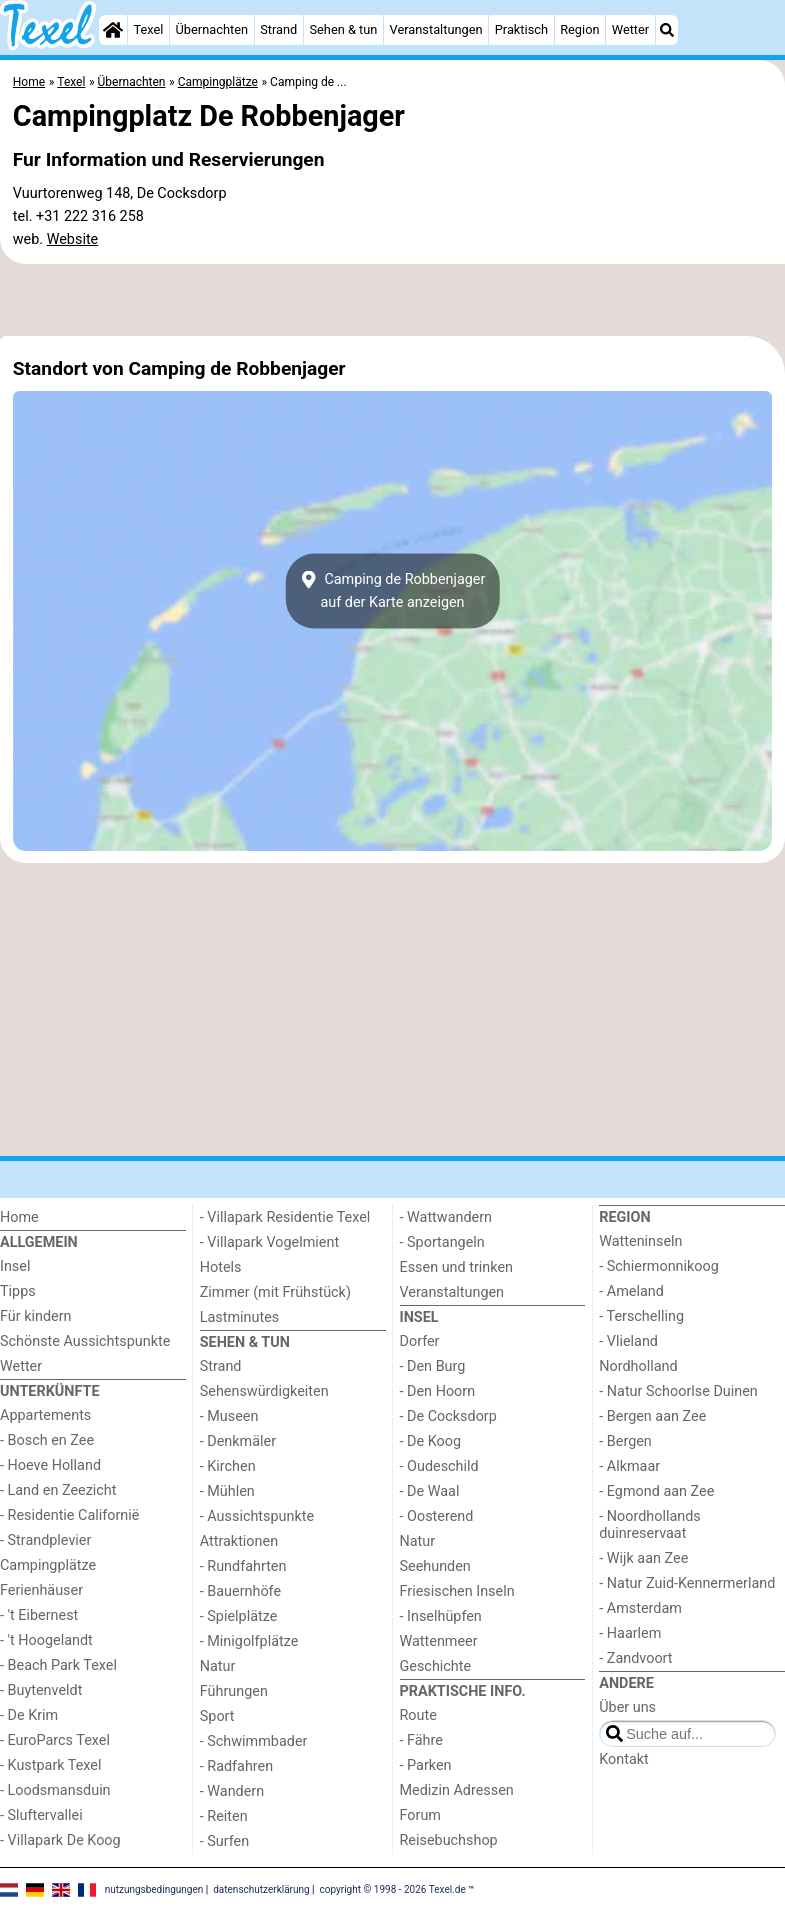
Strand (278, 29)
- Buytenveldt (41, 1690)
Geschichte (436, 1666)
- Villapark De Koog (60, 1840)
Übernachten (212, 29)
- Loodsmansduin (55, 1790)
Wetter (630, 29)
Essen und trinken (457, 1267)
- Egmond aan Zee (656, 1491)
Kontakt (624, 1759)
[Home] (113, 30)
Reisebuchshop (449, 1840)
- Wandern (232, 1791)
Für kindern (36, 1316)
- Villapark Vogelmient (269, 1242)
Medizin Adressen (457, 1790)
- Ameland (631, 1291)
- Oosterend (437, 1516)
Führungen (234, 1691)
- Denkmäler (238, 1441)
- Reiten (224, 1816)
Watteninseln (640, 1241)
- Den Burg (433, 1366)
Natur (218, 1666)
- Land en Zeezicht (58, 1490)
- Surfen (224, 1841)
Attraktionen (239, 1541)
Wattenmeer (439, 1641)
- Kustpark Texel (51, 1765)
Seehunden (435, 1566)
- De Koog (431, 1441)
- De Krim (29, 1715)
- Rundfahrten (243, 1566)
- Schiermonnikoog (659, 1266)
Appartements (45, 1415)
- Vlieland (628, 1341)
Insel (15, 1266)
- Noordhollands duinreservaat (650, 1525)
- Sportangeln (442, 1242)
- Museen (229, 1416)
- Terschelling (641, 1316)
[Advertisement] (392, 300)
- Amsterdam (640, 1608)
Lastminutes (239, 1317)
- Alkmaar (629, 1466)
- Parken (426, 1765)
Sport (217, 1716)
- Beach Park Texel (58, 1665)
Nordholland (638, 1366)
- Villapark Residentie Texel (285, 1217)
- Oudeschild (439, 1466)
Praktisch (521, 29)
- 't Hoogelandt (46, 1640)
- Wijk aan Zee (643, 1558)
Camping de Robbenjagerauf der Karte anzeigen (393, 591)
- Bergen (625, 1441)
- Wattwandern (446, 1217)
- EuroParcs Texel (55, 1740)
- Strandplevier (45, 1540)
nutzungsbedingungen (154, 1889)
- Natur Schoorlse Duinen (678, 1391)
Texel (148, 29)
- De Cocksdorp (448, 1416)
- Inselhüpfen (441, 1616)
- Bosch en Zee (47, 1440)
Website (73, 239)
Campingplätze (48, 1565)
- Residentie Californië (69, 1515)
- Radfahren (236, 1766)
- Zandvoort (635, 1658)
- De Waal (430, 1491)
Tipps (18, 1291)
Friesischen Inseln (457, 1591)
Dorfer (420, 1341)
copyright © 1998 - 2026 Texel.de (393, 1889)
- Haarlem (630, 1633)
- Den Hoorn (438, 1391)
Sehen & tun (343, 29)
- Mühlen (227, 1491)
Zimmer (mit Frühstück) (275, 1292)
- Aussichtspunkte (257, 1516)
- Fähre (421, 1740)
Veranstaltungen (436, 29)
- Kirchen (228, 1466)
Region (579, 29)
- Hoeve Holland (50, 1465)
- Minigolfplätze (249, 1641)
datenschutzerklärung (261, 1889)
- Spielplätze (239, 1616)
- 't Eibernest (39, 1615)
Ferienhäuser (41, 1590)
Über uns (627, 1707)
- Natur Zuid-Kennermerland (687, 1583)
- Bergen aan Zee (652, 1416)
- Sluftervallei (41, 1815)
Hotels (221, 1267)
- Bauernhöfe (240, 1591)
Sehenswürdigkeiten (264, 1391)
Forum (420, 1815)
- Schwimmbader (254, 1741)
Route (418, 1715)
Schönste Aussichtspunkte (85, 1341)
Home (19, 1217)
